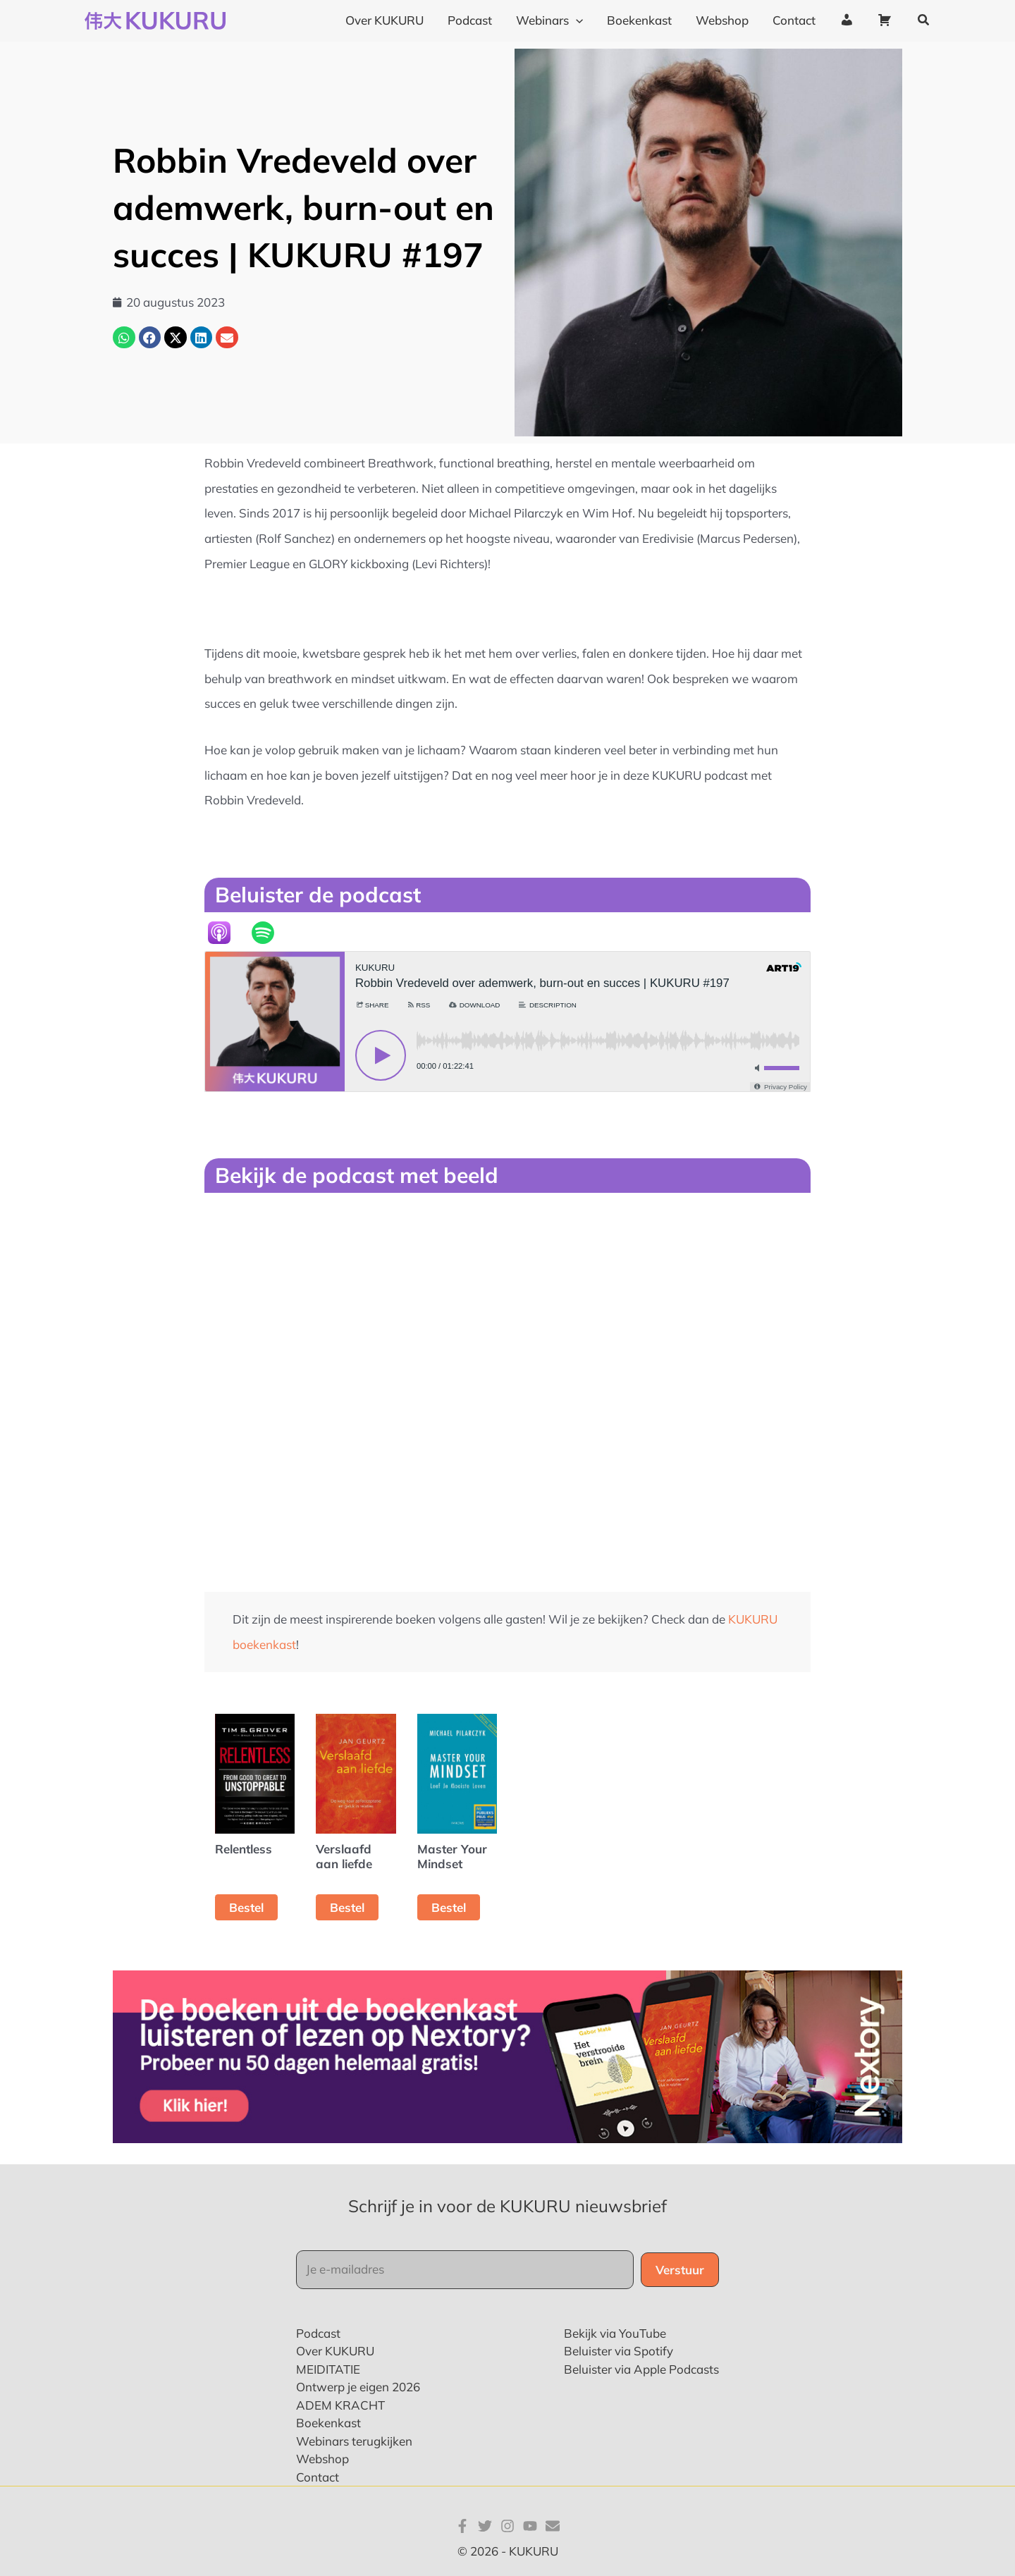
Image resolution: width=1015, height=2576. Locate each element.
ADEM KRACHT (340, 2405)
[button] (924, 20)
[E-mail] (553, 2526)
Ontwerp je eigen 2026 (358, 2386)
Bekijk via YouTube (615, 2333)
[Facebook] (462, 2526)
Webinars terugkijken (354, 2441)
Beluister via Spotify (618, 2350)
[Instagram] (507, 2526)
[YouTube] (530, 2526)
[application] (576, 20)
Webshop (322, 2458)
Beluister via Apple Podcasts (641, 2369)
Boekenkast (328, 2422)
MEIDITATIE (328, 2369)
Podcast (318, 2333)
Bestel (246, 1907)
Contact (317, 2477)
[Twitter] (485, 2526)
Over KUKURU (335, 2350)
